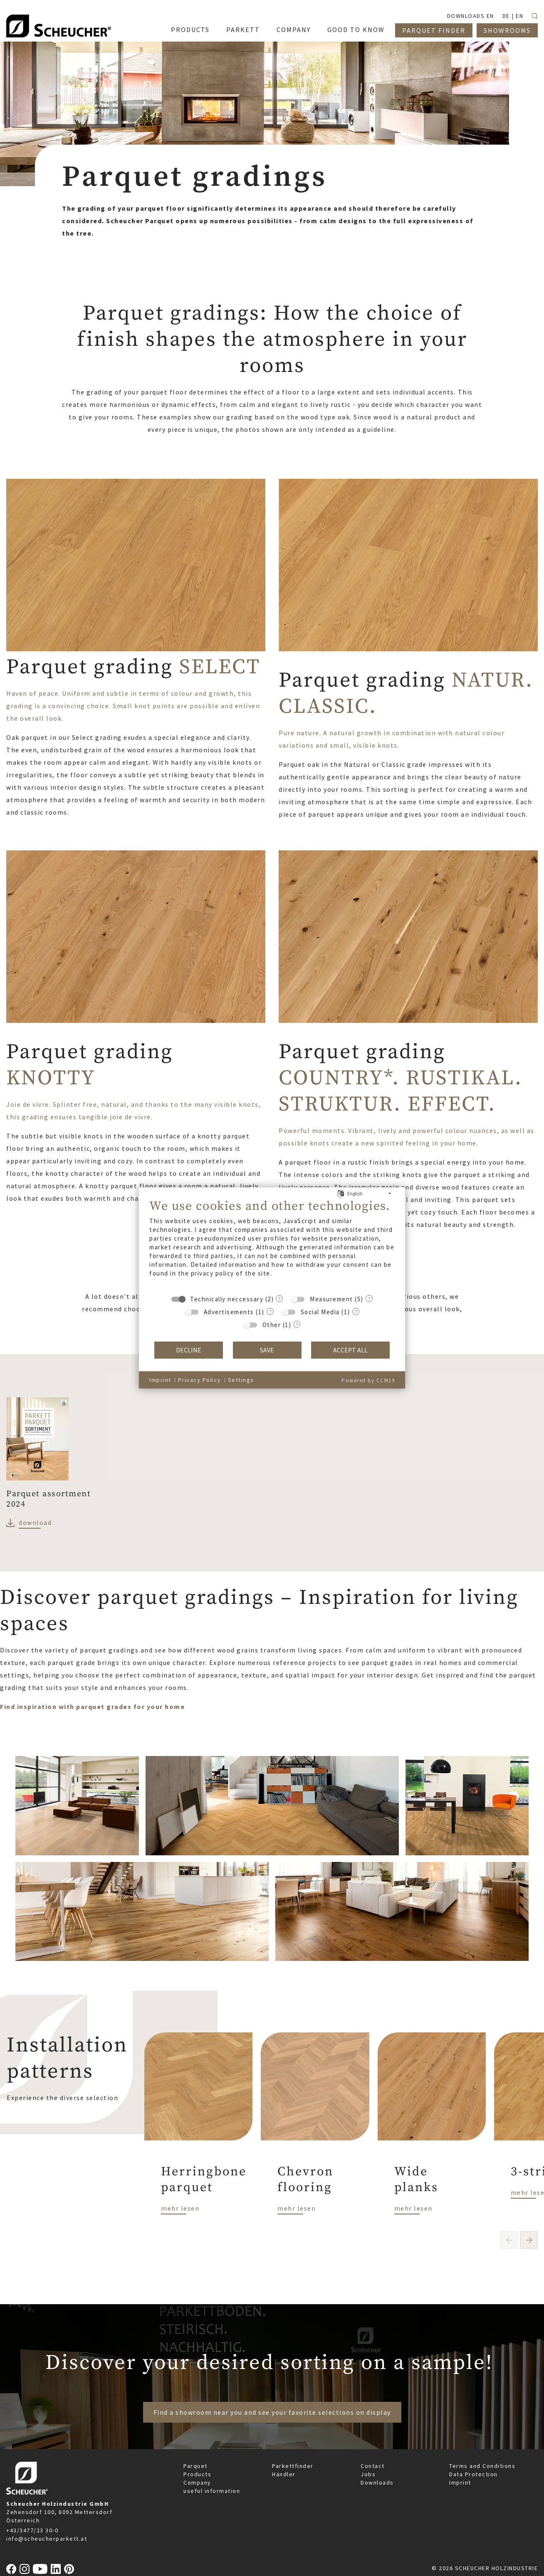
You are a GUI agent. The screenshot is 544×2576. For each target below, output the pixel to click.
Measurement (331, 1299)
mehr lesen (180, 2208)
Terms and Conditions (482, 2466)
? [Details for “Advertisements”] (270, 1311)
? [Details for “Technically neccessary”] (279, 1298)
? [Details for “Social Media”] (356, 1311)
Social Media (320, 1312)
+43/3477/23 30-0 (32, 2530)
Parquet (195, 2466)
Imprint (460, 2482)
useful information (211, 2491)
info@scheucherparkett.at (46, 2538)
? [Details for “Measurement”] (369, 1298)
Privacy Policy (199, 1380)
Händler (284, 2474)
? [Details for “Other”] (297, 1324)
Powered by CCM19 (368, 1380)
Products (197, 2474)
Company (197, 2482)
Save (267, 1350)
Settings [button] (241, 1380)
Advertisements (229, 1312)
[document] (272, 1244)
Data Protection (473, 2474)
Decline (188, 1350)
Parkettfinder (293, 2466)
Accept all (350, 1350)
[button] (529, 2240)
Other (271, 1325)
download (35, 1522)
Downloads (377, 2482)
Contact (373, 2466)
